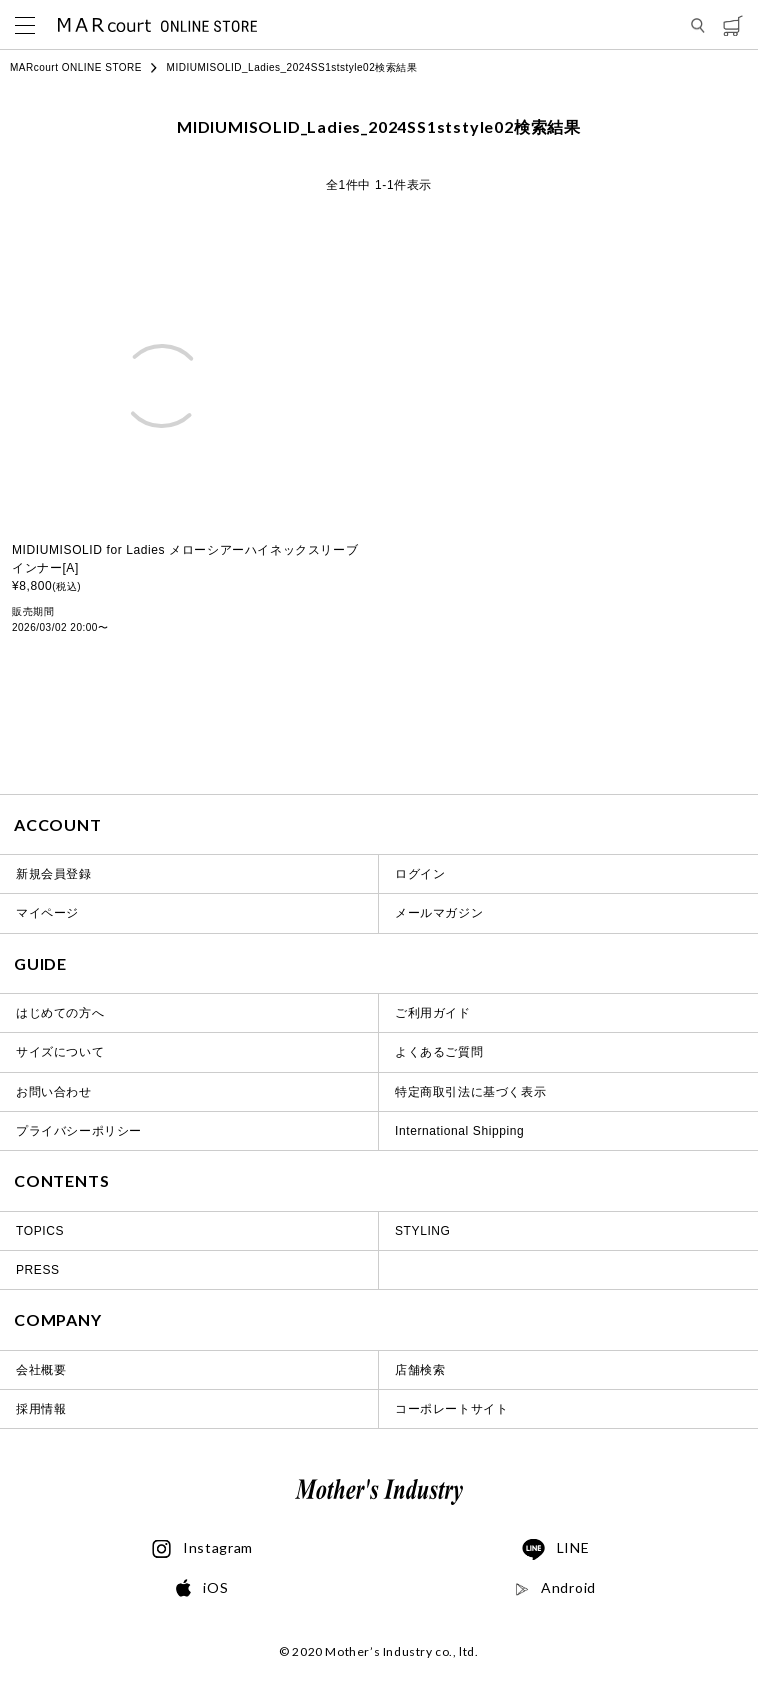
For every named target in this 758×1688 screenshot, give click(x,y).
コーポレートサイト (451, 1409)
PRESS (38, 1270)
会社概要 (41, 1370)
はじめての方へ (60, 1013)
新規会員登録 (54, 874)
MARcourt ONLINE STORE (76, 67)
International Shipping (459, 1131)
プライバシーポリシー (79, 1131)
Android (555, 1588)
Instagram (202, 1549)
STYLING (423, 1231)
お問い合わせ (54, 1092)
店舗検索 (420, 1370)
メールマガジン (439, 913)
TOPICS (40, 1231)
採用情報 (41, 1409)
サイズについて (60, 1052)
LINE (556, 1550)
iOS (202, 1588)
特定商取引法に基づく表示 (470, 1092)
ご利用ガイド (433, 1013)
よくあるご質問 (439, 1052)
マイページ (47, 913)
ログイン (420, 874)
